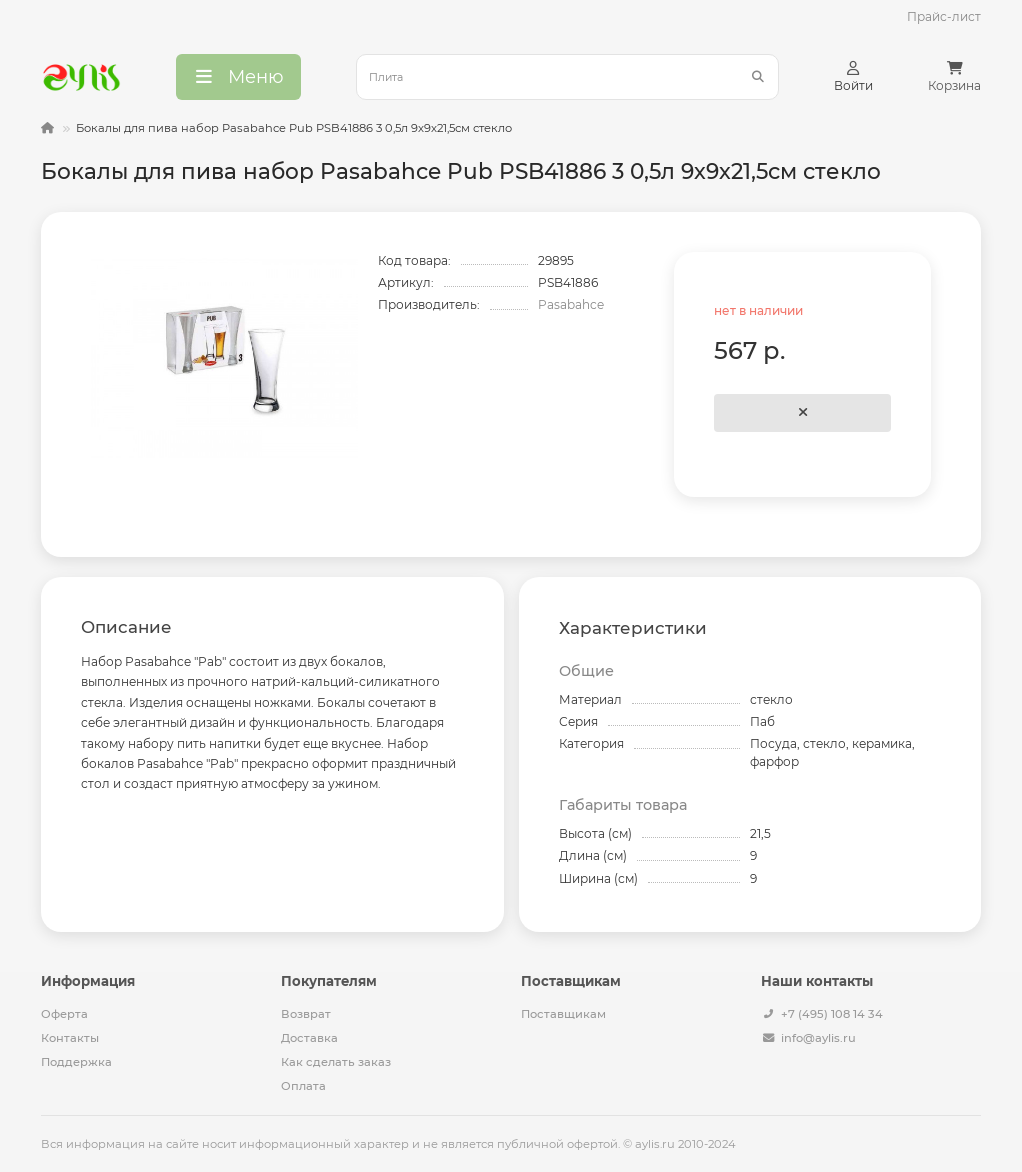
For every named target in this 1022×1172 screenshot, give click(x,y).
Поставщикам (563, 1014)
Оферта (64, 1014)
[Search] (567, 77)
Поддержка (76, 1062)
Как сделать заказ (336, 1062)
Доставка (309, 1038)
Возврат (306, 1014)
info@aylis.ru (818, 1038)
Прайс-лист (944, 16)
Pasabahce (571, 304)
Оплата (303, 1086)
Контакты (70, 1038)
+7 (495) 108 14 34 (832, 1014)
